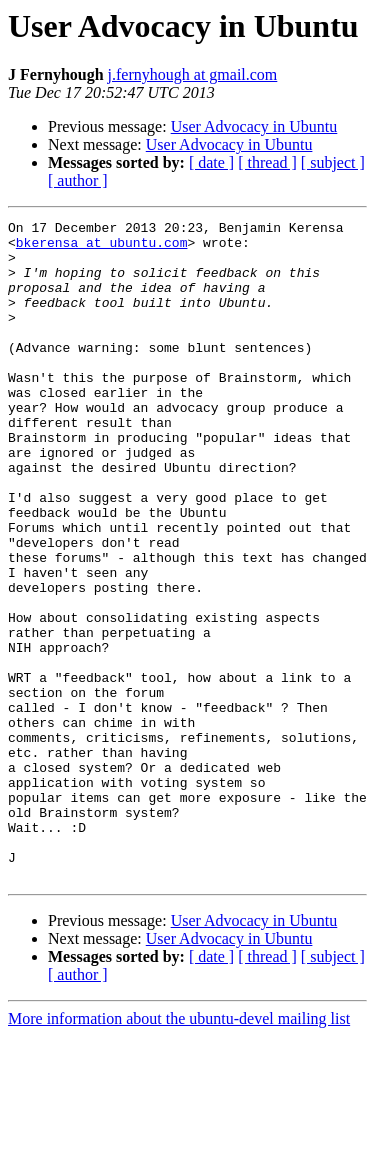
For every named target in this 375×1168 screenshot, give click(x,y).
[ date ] (211, 162)
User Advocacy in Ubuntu (254, 126)
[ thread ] (267, 162)
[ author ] (78, 180)
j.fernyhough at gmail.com (193, 74)
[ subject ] (333, 162)
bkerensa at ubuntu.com (102, 248)
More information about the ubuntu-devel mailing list (179, 1150)
